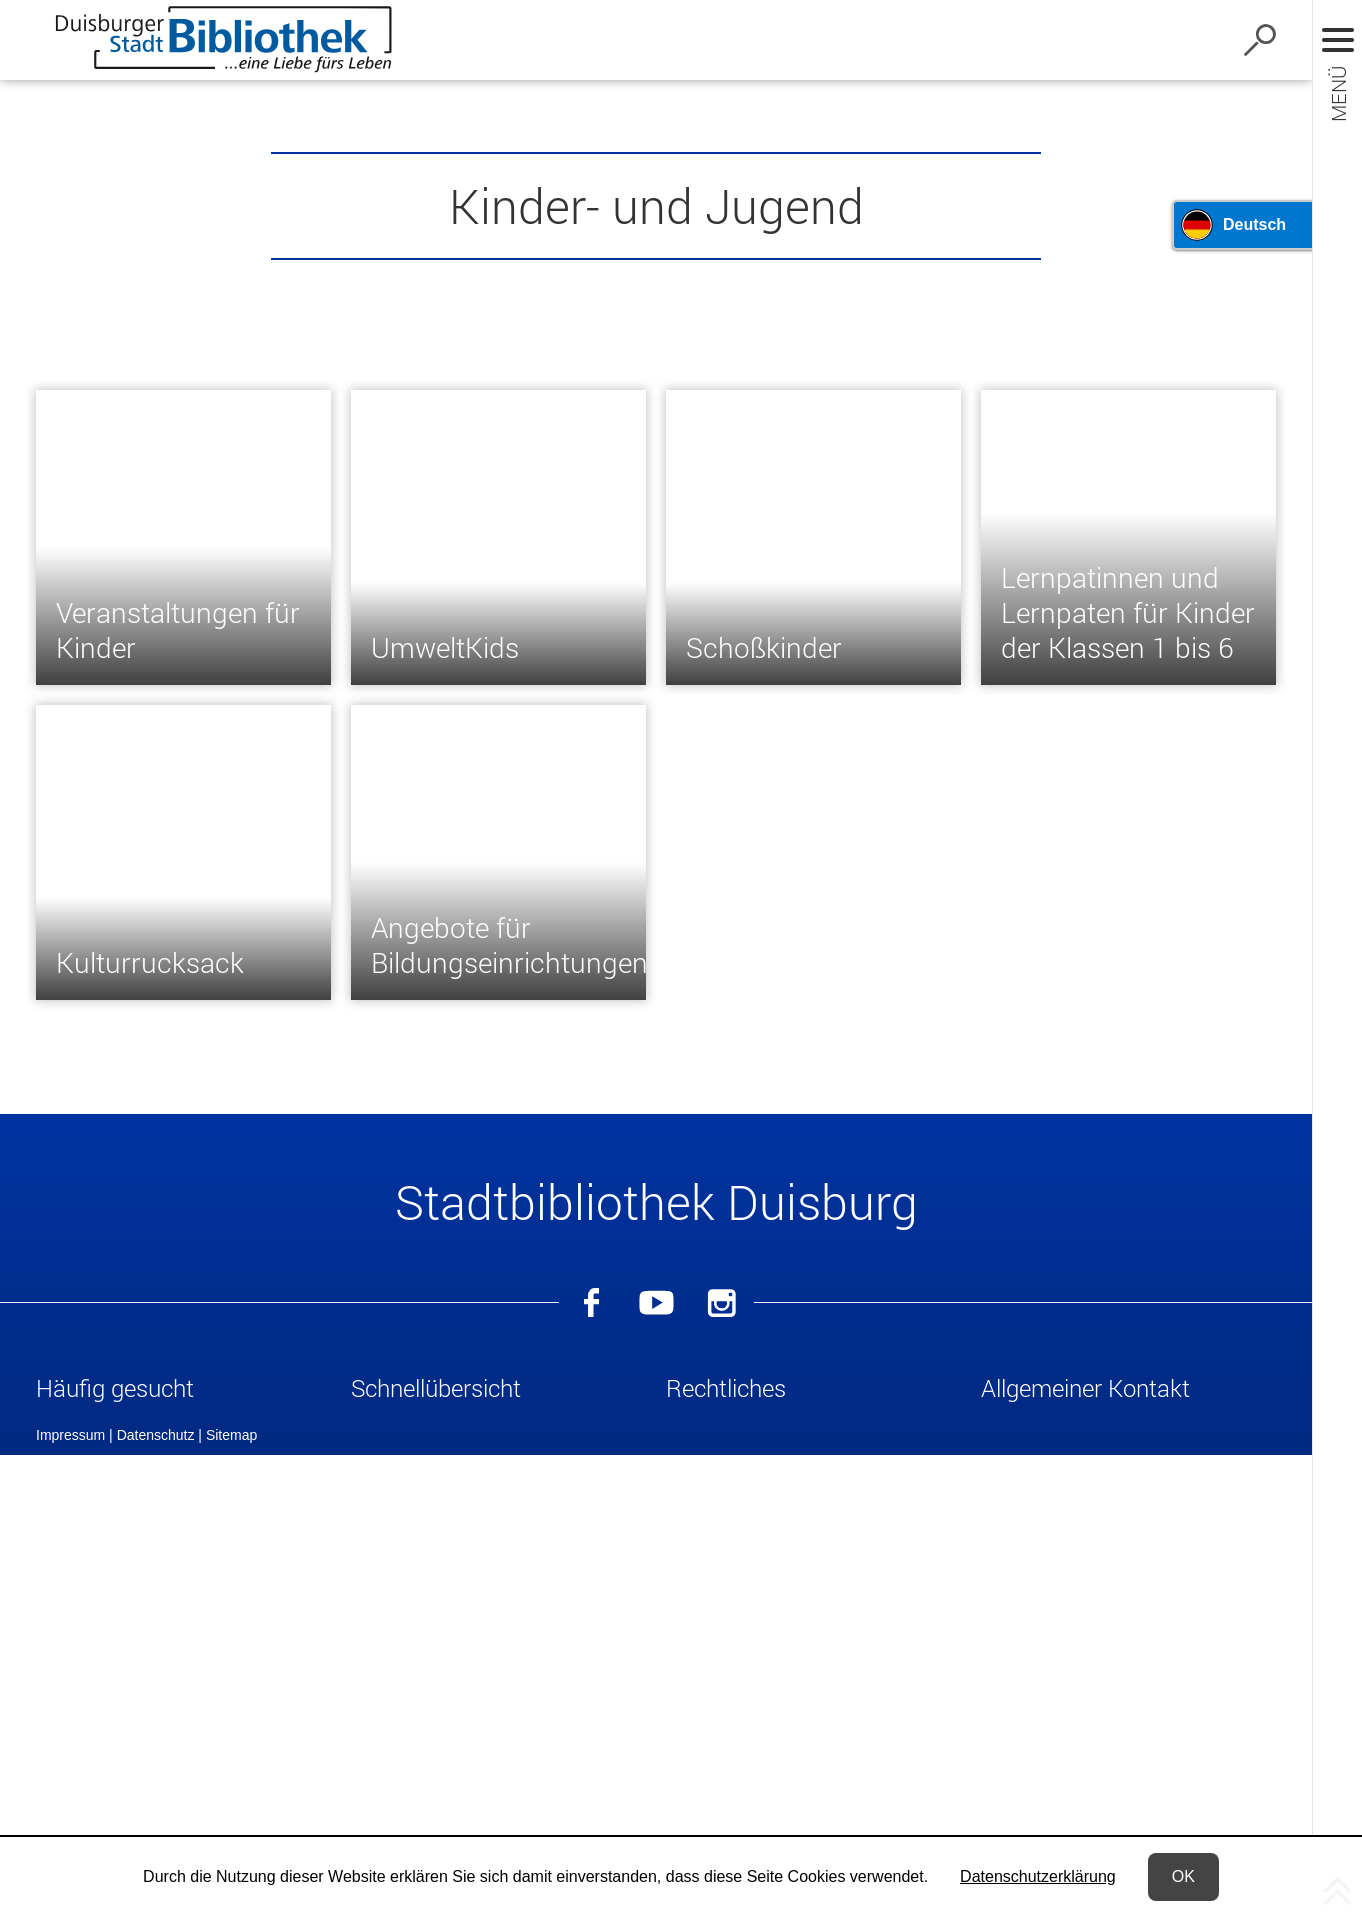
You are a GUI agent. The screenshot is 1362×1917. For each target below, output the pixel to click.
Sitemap (231, 1815)
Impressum (70, 1815)
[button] (183, 1392)
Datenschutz (156, 1815)
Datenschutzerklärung (1038, 1876)
